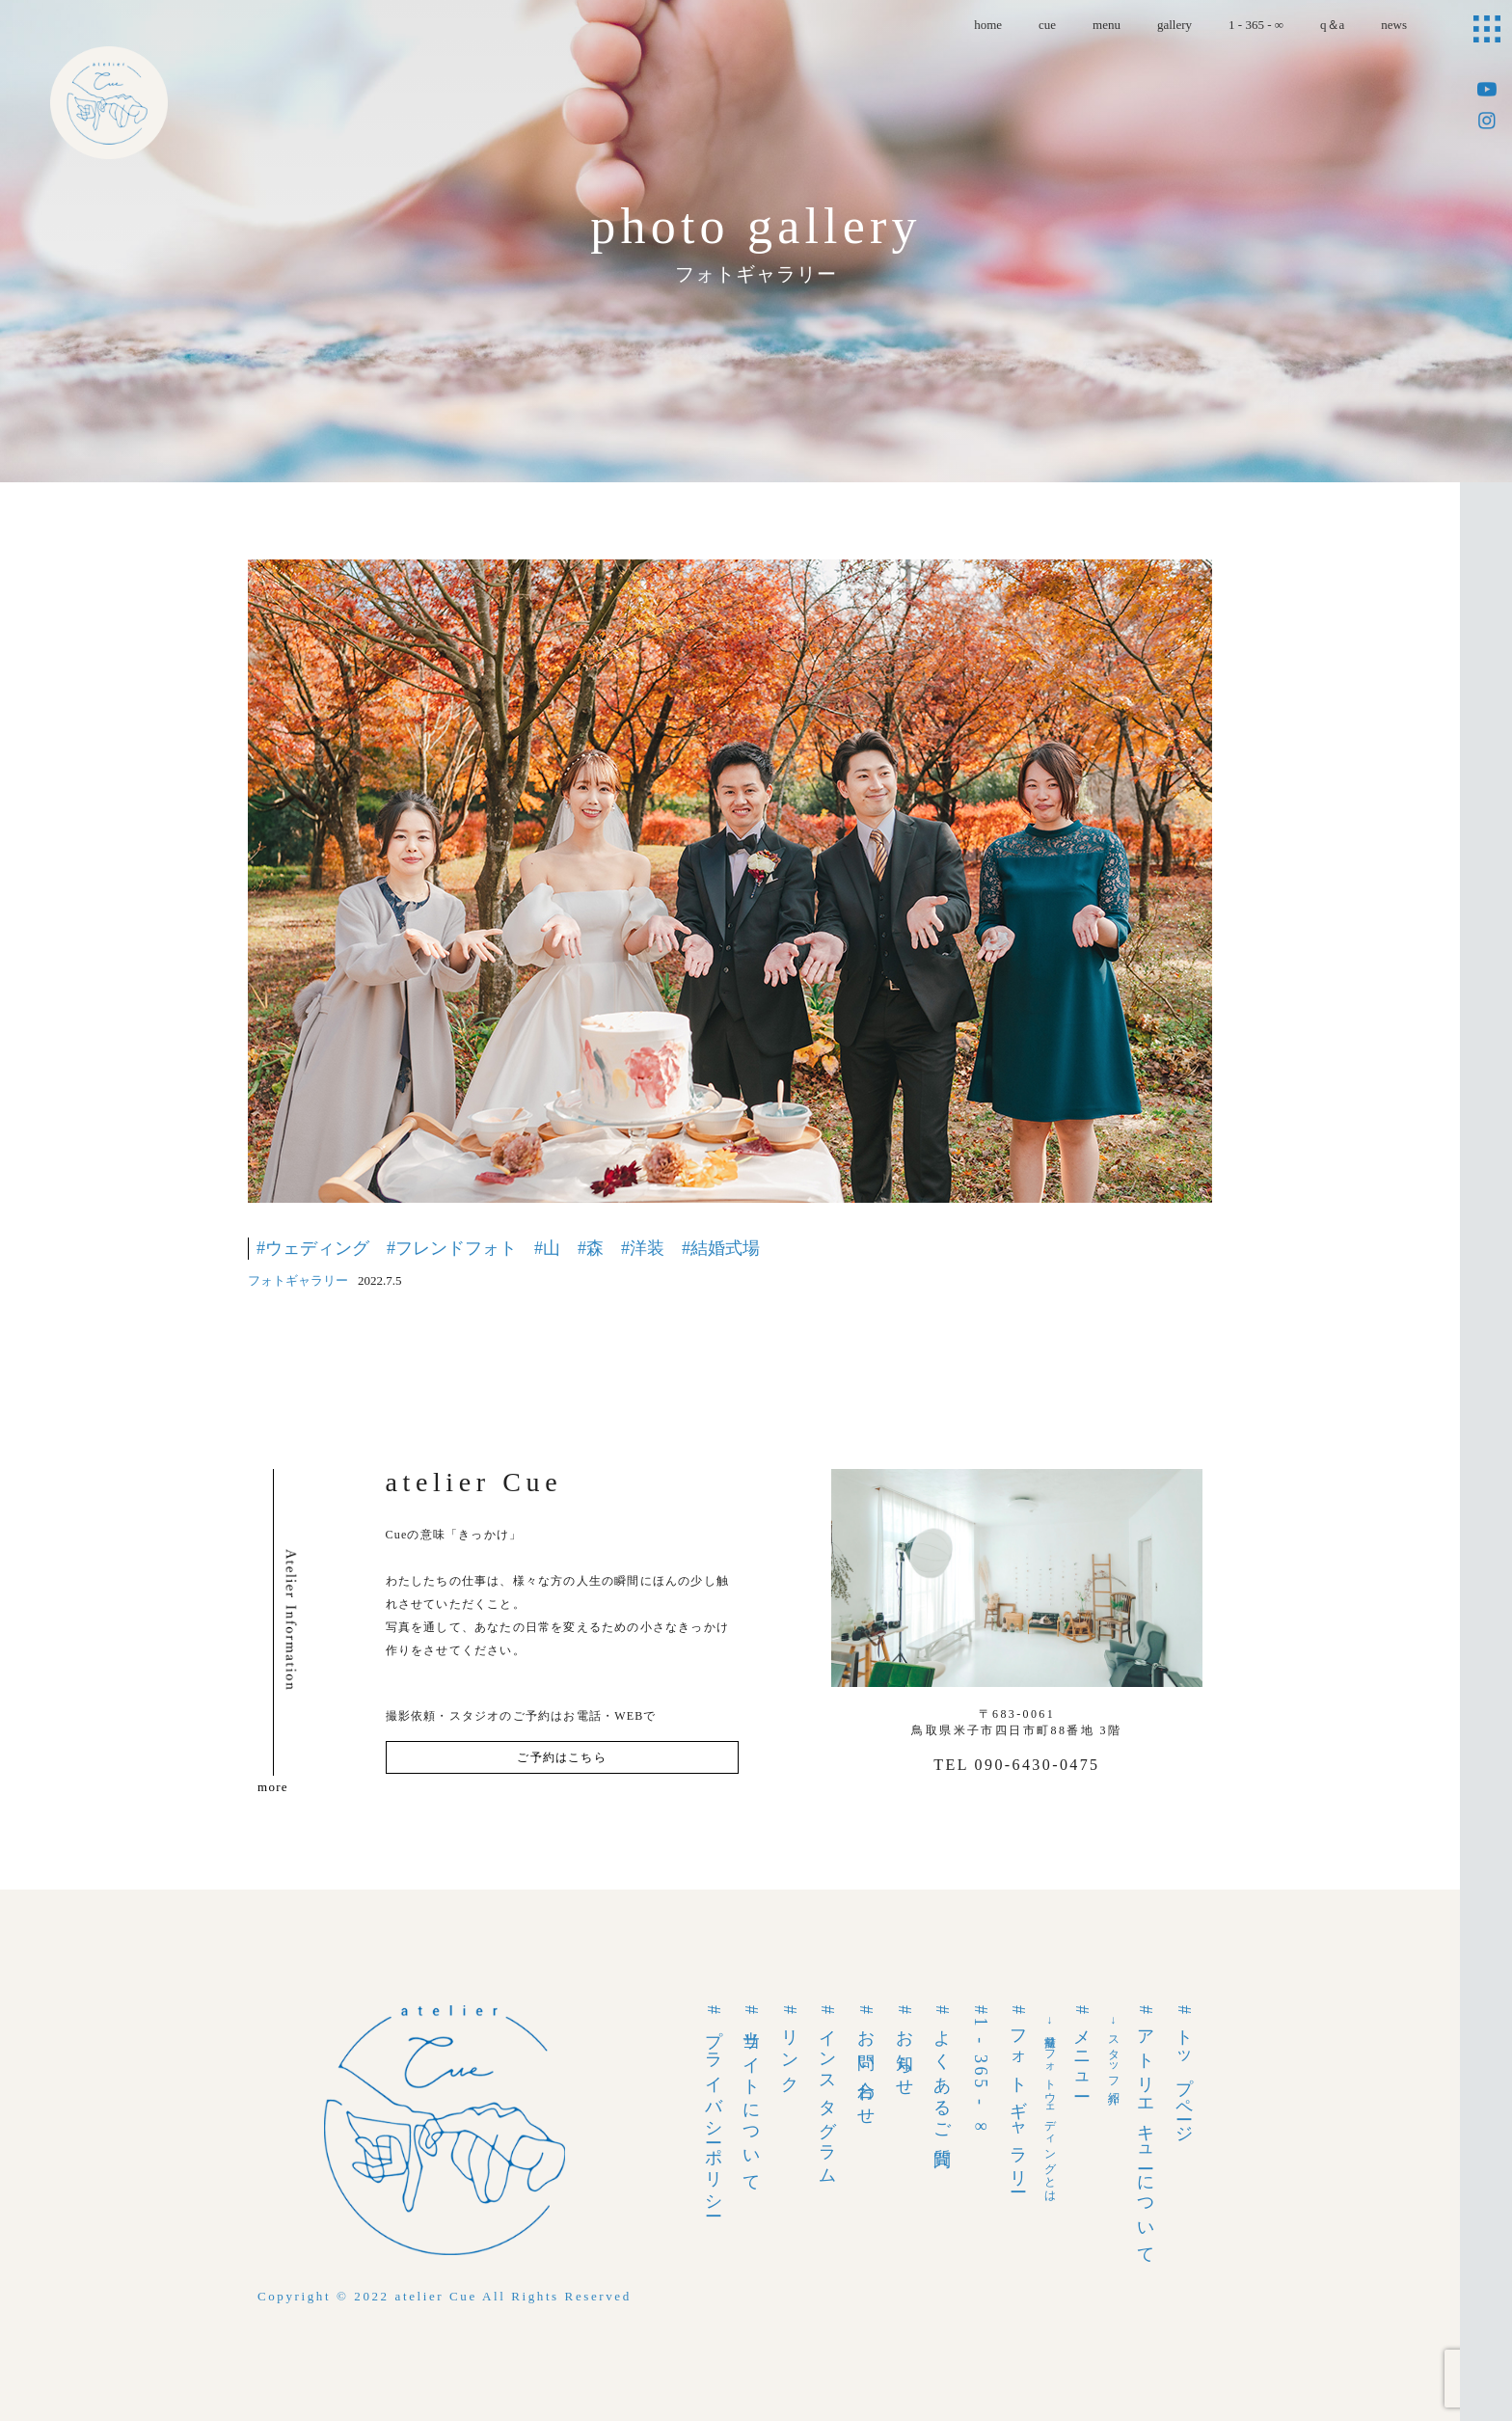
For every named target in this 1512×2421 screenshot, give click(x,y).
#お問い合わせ (866, 2062)
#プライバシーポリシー (713, 2108)
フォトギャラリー (298, 1280)
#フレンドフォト (452, 1248)
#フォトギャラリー (1018, 2095)
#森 (591, 1248)
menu (1106, 24)
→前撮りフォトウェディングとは (1050, 2106)
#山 (547, 1248)
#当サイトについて (751, 2095)
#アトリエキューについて (1145, 2131)
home (988, 24)
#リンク (789, 2045)
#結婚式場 (721, 1248)
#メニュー (1082, 2048)
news (1394, 24)
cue (1047, 24)
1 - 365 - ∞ (1255, 24)
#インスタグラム (827, 2092)
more (272, 1787)
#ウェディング (312, 1248)
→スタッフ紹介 (1113, 2049)
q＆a (1332, 24)
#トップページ (1184, 2070)
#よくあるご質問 (942, 2073)
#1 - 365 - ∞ (980, 2071)
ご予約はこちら (561, 1757)
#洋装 (642, 1248)
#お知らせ (904, 2048)
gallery (1174, 24)
